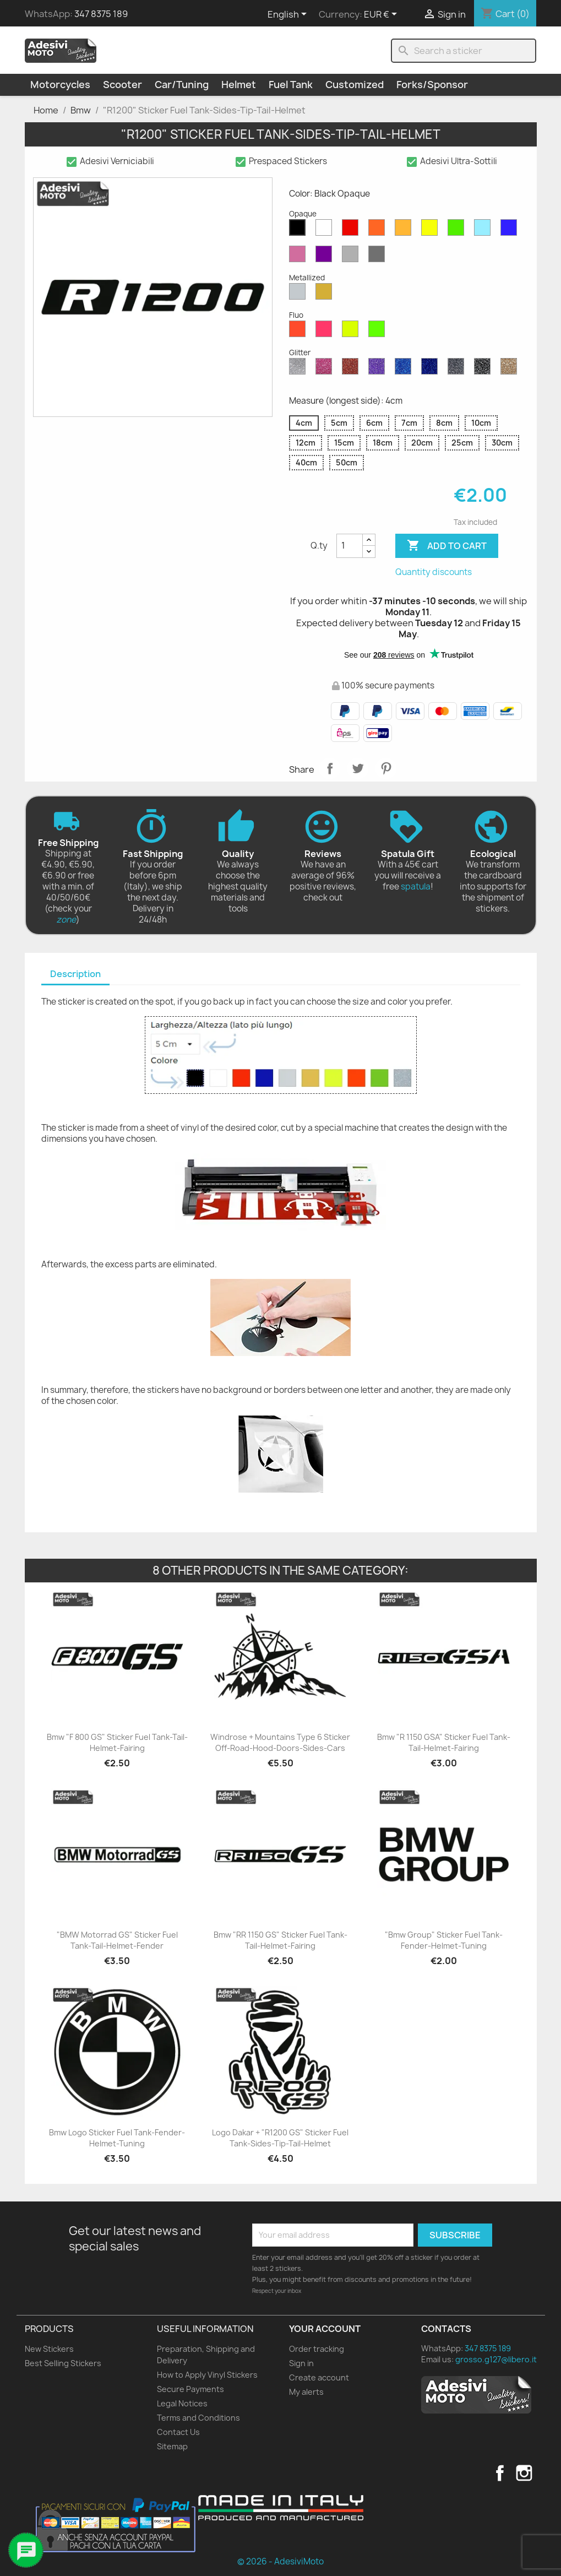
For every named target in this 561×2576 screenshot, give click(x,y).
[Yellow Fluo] (352, 332)
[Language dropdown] (289, 14)
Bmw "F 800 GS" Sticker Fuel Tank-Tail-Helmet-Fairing (117, 1742)
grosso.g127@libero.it (496, 2359)
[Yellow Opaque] (431, 230)
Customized (354, 84)
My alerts (306, 2392)
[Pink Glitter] (325, 369)
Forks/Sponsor (432, 84)
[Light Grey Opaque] (352, 257)
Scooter (122, 84)
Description (75, 974)
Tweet (358, 768)
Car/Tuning (182, 84)
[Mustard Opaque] (405, 230)
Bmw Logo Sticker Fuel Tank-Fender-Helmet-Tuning (117, 2138)
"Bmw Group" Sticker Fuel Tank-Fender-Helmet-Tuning (444, 1940)
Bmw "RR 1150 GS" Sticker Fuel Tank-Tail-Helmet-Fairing (280, 1940)
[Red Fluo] (299, 332)
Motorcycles (60, 84)
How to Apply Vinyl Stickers (207, 2374)
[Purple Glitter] (378, 369)
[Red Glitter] (352, 369)
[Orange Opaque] (378, 230)
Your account (325, 2329)
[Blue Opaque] (510, 230)
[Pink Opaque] (299, 257)
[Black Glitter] (484, 369)
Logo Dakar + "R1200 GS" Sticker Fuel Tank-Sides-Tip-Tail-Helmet (280, 2138)
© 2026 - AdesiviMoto (280, 2561)
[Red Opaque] (352, 230)
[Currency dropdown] (382, 14)
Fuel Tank (291, 84)
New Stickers (49, 2349)
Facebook (500, 2473)
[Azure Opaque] (484, 230)
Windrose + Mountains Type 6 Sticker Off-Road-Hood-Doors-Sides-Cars (280, 1742)
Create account (319, 2377)
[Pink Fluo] (325, 332)
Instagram (524, 2473)
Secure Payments (190, 2389)
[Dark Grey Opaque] (378, 257)
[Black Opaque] (299, 230)
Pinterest (386, 768)
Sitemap (172, 2446)
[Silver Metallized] (299, 294)
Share (330, 768)
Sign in (301, 2363)
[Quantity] (349, 546)
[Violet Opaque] (325, 257)
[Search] (463, 51)
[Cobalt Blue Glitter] (431, 369)
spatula (416, 886)
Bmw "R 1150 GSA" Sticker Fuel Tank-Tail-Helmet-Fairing (443, 1742)
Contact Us (178, 2432)
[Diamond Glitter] (299, 369)
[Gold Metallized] (325, 294)
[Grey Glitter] (458, 369)
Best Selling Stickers (63, 2363)
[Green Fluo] (378, 332)
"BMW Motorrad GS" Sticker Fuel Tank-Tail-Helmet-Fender (117, 1940)
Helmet (238, 84)
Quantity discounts (433, 572)
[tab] (75, 974)
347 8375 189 (101, 14)
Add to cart (447, 546)
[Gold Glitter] (510, 369)
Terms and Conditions (198, 2417)
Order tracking (316, 2349)
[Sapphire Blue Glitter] (405, 369)
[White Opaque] (325, 230)
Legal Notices (182, 2403)
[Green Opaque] (458, 230)
